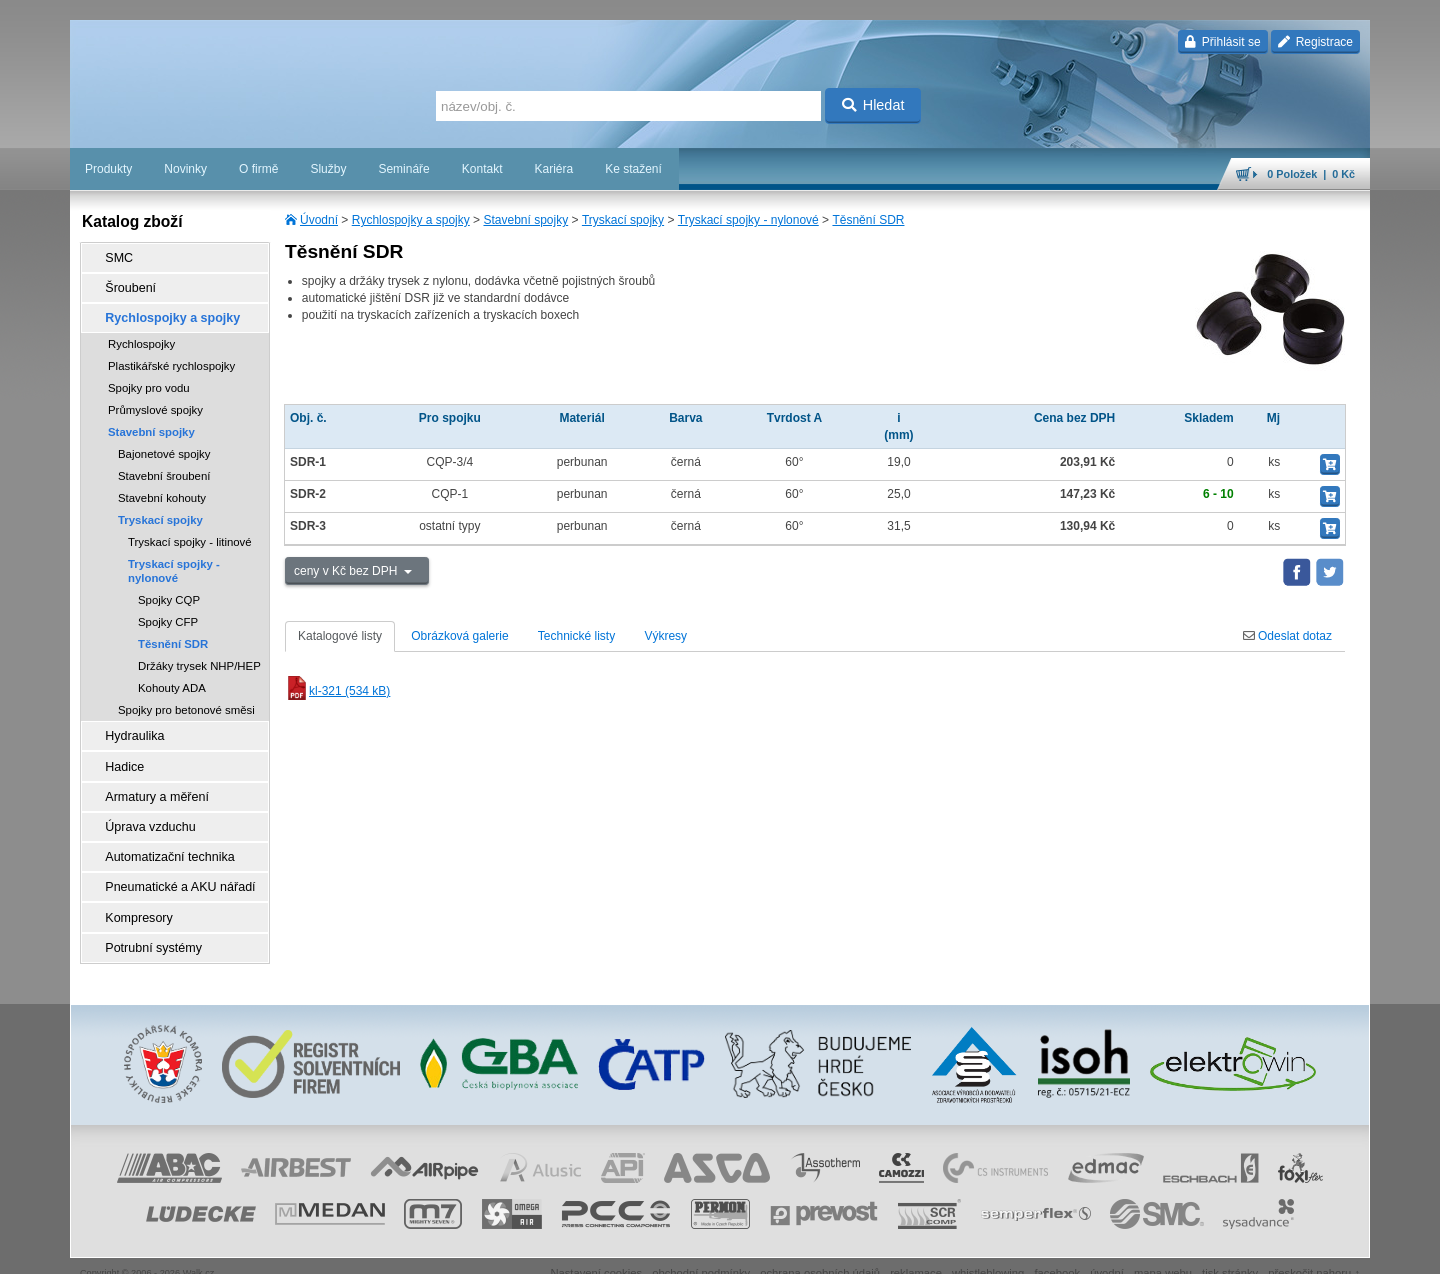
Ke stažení (633, 169)
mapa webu (1163, 1249)
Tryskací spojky (623, 220)
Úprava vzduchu (145, 813)
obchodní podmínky (701, 1249)
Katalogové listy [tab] (340, 636)
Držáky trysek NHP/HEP (199, 660)
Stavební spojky (525, 220)
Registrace (1315, 42)
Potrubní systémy (148, 925)
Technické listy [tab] (576, 636)
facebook (1057, 1249)
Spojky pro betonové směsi (186, 704)
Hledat (873, 105)
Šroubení (126, 285)
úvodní (1107, 1249)
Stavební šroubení (164, 470)
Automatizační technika (164, 841)
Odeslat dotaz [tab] (1287, 636)
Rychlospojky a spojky (411, 220)
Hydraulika (130, 729)
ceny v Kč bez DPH (347, 571)
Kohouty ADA (172, 682)
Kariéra (553, 169)
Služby (328, 169)
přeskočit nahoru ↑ (1314, 1249)
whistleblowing (988, 1249)
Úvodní (319, 220)
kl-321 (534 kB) (337, 691)
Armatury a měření (151, 785)
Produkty (108, 169)
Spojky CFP (168, 616)
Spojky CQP (169, 594)
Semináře (403, 169)
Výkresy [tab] (665, 636)
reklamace (916, 1249)
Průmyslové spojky (155, 404)
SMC (115, 257)
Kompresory (134, 897)
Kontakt (482, 169)
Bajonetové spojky (164, 448)
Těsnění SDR (868, 220)
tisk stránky (1230, 1249)
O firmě (258, 169)
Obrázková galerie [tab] (459, 636)
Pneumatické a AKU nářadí (174, 869)
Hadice (120, 757)
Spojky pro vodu (149, 382)
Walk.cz (199, 1249)
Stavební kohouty (162, 492)
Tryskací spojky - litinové (190, 536)
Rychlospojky (141, 338)
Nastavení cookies (596, 1249)
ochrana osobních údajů (820, 1249)
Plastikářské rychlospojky (171, 360)
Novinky (185, 169)
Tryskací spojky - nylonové (748, 220)
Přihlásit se (1222, 42)
